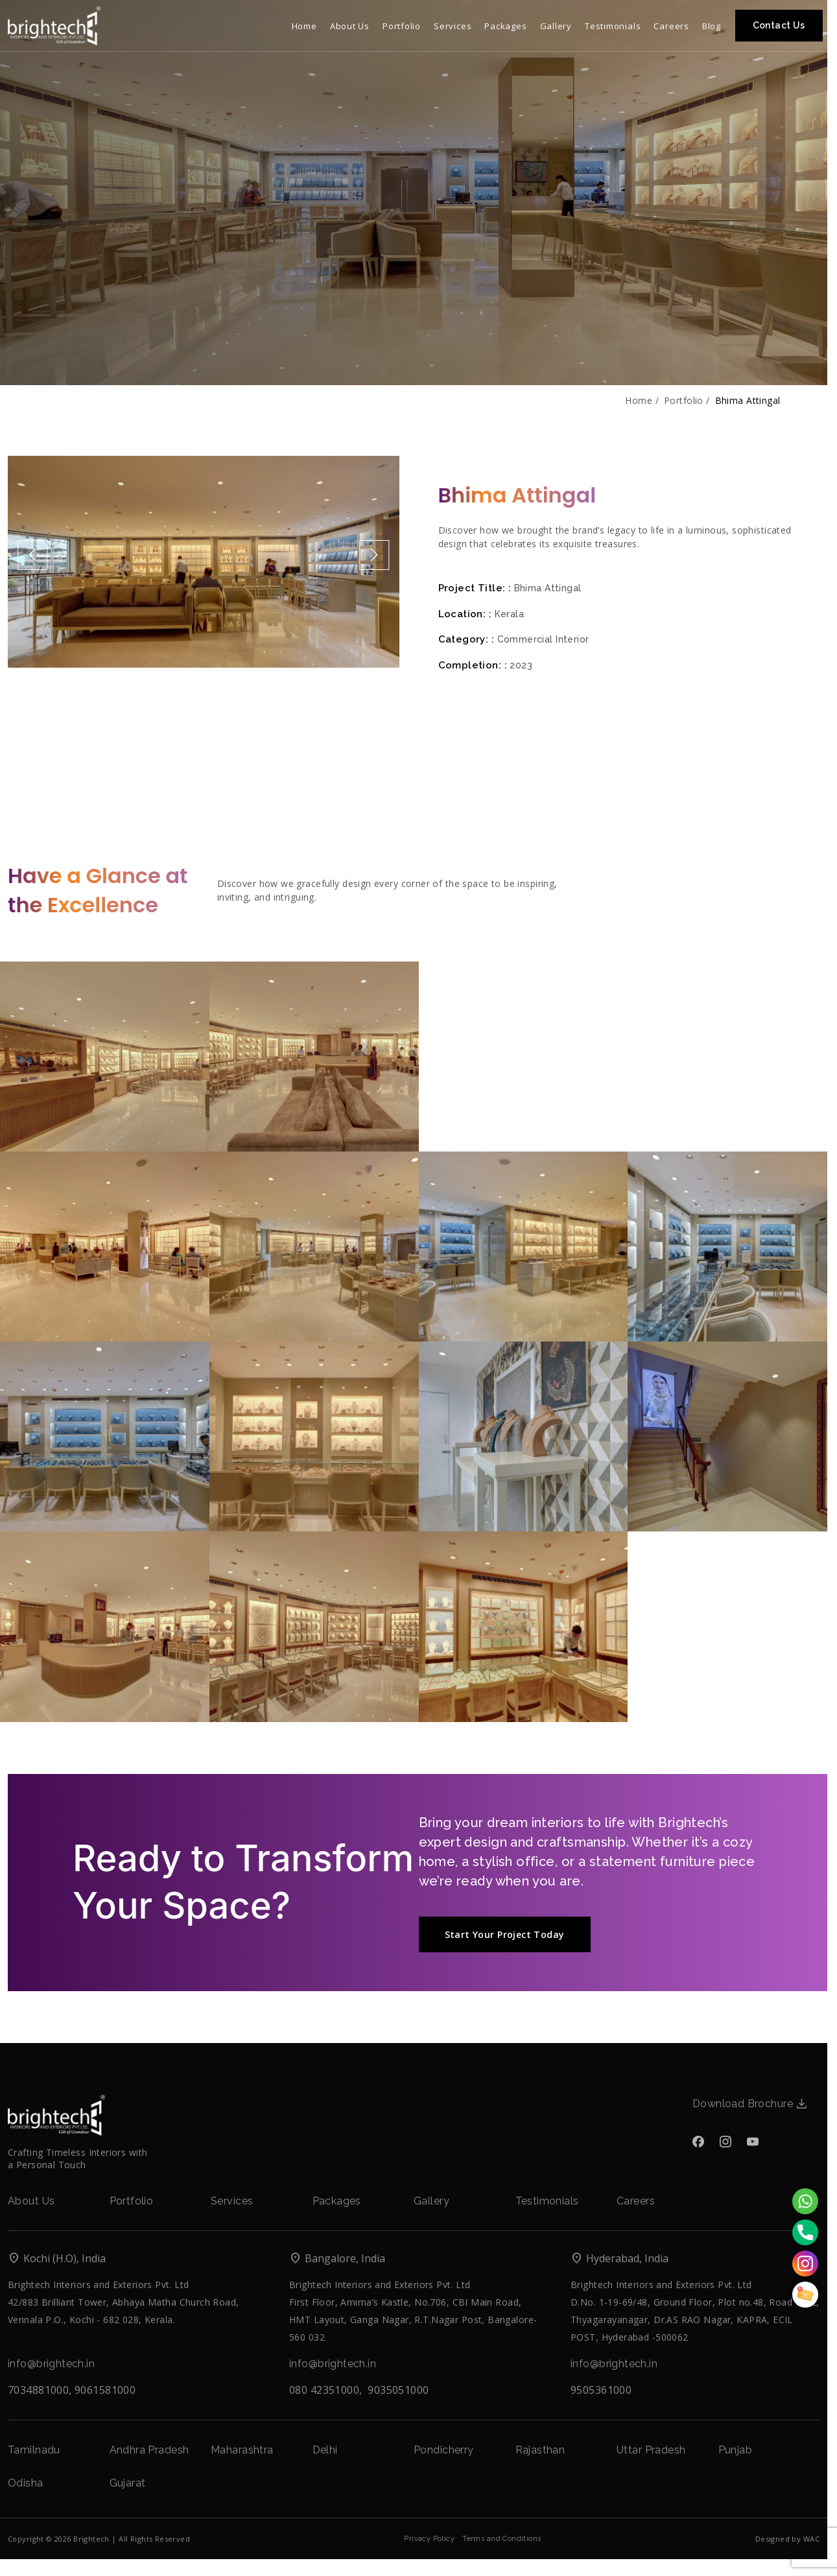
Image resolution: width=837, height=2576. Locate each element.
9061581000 (105, 2390)
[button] (32, 555)
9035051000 (398, 2390)
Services (232, 2201)
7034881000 (38, 2390)
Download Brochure (749, 2103)
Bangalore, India (337, 2258)
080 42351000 (324, 2390)
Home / (642, 401)
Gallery (431, 2201)
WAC (811, 2539)
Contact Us (779, 25)
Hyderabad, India (619, 2258)
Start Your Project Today (505, 1934)
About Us (31, 2201)
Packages (336, 2201)
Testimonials (547, 2201)
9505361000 (601, 2390)
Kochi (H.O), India (57, 2258)
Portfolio (132, 2201)
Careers (636, 2201)
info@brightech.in (51, 2363)
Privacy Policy (429, 2539)
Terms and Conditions (501, 2539)
